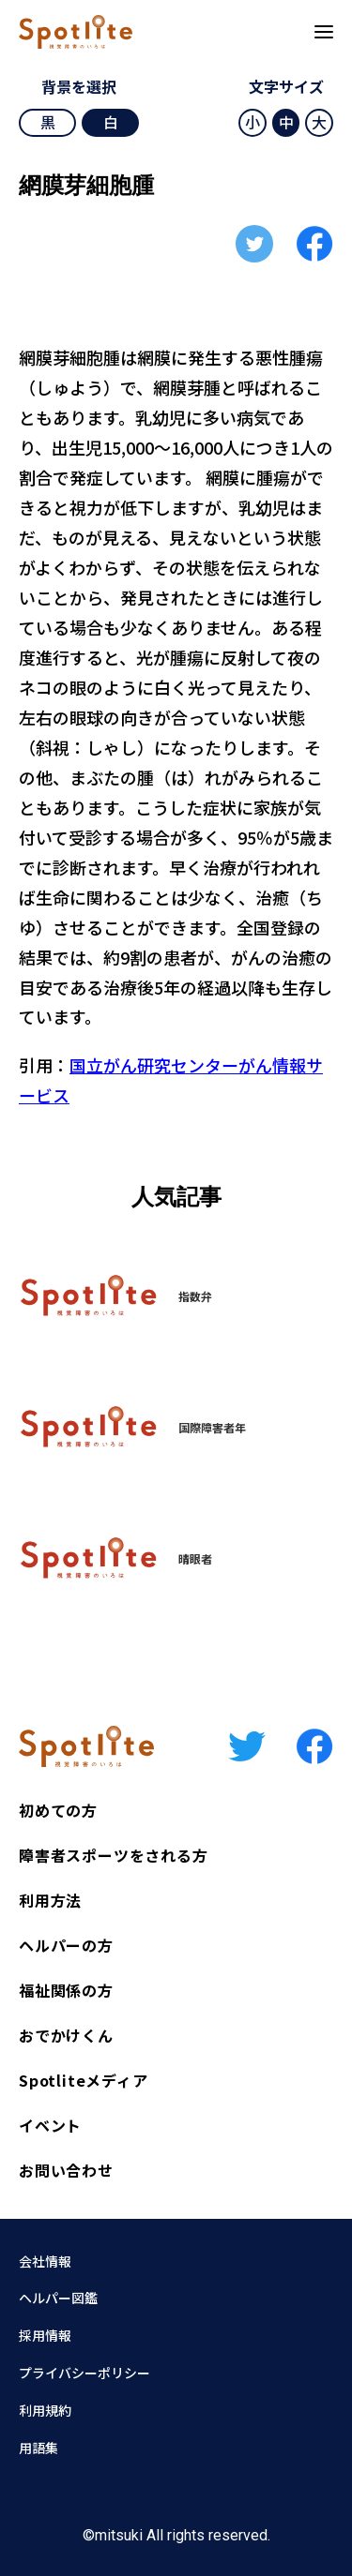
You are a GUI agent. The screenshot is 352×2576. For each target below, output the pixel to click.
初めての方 (58, 1810)
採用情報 (45, 2335)
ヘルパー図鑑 (58, 2297)
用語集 (38, 2447)
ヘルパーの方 (66, 1945)
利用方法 (50, 1900)
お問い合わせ (66, 2170)
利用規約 (45, 2410)
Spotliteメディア (83, 2080)
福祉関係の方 (66, 1990)
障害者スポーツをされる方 (113, 1855)
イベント (50, 2125)
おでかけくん (66, 2035)
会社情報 (45, 2261)
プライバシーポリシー (84, 2372)
